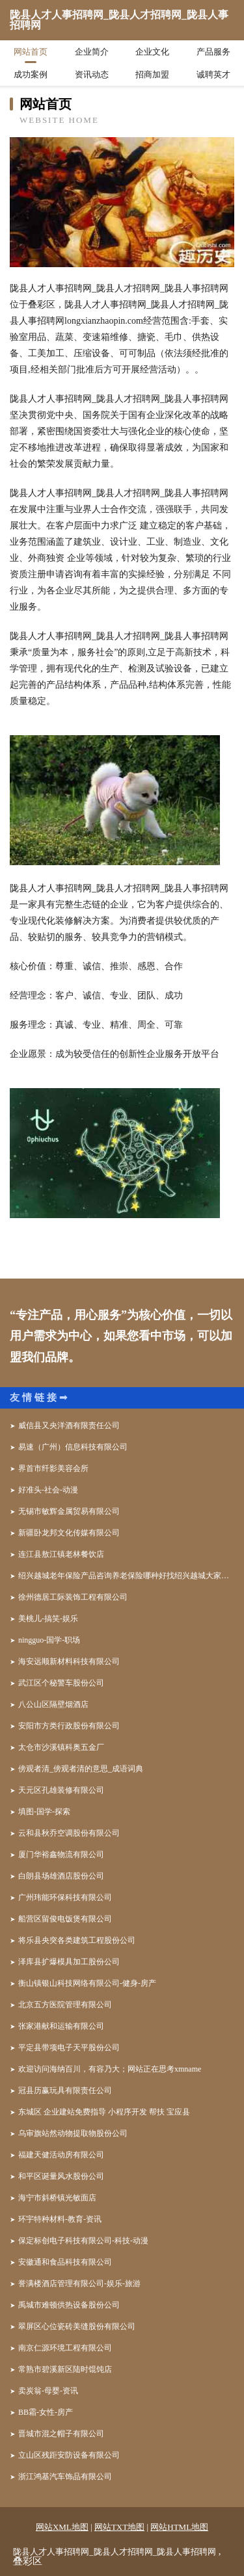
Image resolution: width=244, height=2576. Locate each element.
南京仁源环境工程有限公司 (65, 2347)
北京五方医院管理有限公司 (65, 2004)
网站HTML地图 (179, 2527)
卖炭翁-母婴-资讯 (48, 2390)
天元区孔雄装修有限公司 (61, 1790)
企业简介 (92, 52)
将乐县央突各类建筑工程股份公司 (76, 1940)
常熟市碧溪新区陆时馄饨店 (65, 2369)
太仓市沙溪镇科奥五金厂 (61, 1747)
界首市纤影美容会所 (53, 1468)
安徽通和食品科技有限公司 (65, 2262)
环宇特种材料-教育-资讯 (60, 2219)
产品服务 (213, 52)
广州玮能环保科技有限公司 (65, 1897)
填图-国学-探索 (44, 1811)
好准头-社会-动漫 (48, 1489)
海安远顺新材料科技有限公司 (69, 1661)
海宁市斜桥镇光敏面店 (57, 2197)
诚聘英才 (213, 74)
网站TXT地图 (119, 2527)
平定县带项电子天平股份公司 (69, 2047)
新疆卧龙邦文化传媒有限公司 (69, 1532)
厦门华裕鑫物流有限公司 (61, 1854)
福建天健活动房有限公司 (61, 2154)
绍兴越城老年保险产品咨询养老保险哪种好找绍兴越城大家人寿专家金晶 (126, 1575)
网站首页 (30, 52)
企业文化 (152, 52)
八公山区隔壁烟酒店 (53, 1704)
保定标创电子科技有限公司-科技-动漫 (83, 2240)
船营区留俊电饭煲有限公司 (65, 1918)
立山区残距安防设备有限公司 (69, 2455)
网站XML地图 (62, 2527)
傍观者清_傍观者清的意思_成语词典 (80, 1768)
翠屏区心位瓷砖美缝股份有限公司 (76, 2326)
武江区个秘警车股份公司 (61, 1682)
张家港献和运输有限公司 (61, 2026)
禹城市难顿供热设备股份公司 (69, 2304)
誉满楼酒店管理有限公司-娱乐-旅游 (79, 2283)
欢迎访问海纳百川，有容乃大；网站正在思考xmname (109, 2069)
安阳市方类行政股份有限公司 (69, 1725)
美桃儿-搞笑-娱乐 (48, 1618)
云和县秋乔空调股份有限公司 (69, 1833)
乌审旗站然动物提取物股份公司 (73, 2133)
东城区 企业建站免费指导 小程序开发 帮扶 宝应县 (104, 2111)
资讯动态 (92, 74)
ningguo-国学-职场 (49, 1640)
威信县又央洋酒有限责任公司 (69, 1425)
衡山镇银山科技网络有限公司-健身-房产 (87, 1983)
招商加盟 (152, 74)
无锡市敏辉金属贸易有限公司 (69, 1511)
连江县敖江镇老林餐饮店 (61, 1554)
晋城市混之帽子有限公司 (61, 2433)
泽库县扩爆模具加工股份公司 (69, 1961)
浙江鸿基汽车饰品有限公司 (65, 2476)
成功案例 (30, 74)
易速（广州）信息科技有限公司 (73, 1446)
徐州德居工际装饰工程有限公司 (73, 1597)
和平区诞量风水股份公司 (61, 2176)
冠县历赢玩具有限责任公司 (65, 2090)
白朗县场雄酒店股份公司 (61, 1875)
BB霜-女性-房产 (45, 2412)
